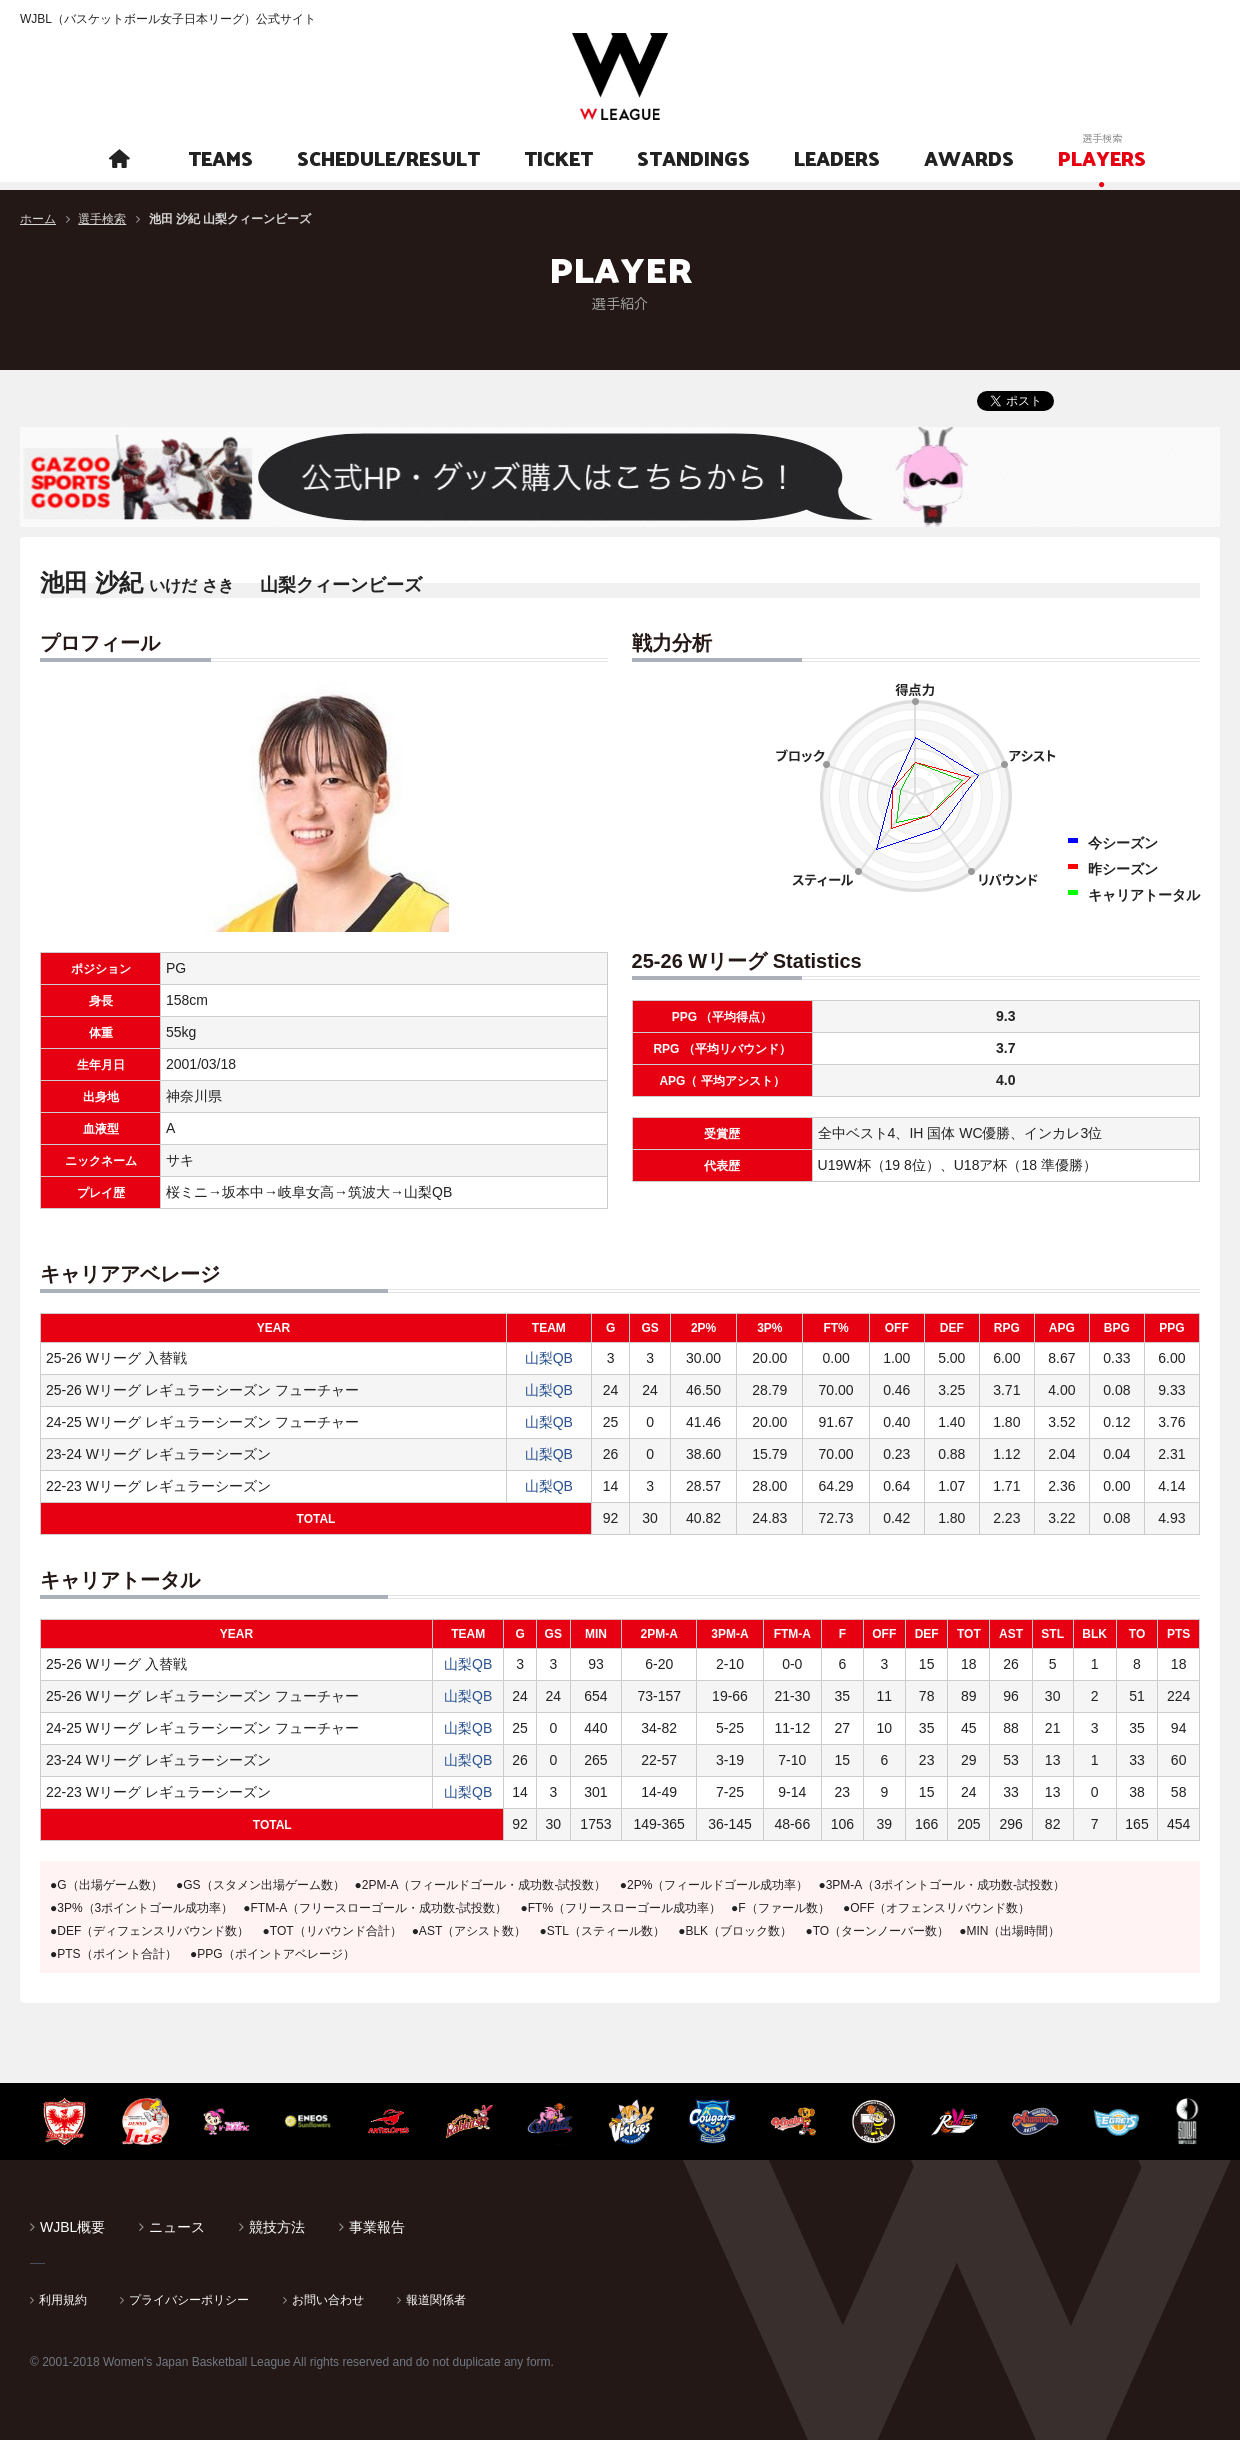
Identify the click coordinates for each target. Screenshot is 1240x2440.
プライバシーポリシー (189, 2300)
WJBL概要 (72, 2227)
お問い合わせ (328, 2300)
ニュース (177, 2227)
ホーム (38, 219)
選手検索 (102, 219)
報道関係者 (436, 2300)
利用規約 (63, 2300)
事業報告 (377, 2227)
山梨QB (549, 1358)
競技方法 (277, 2227)
